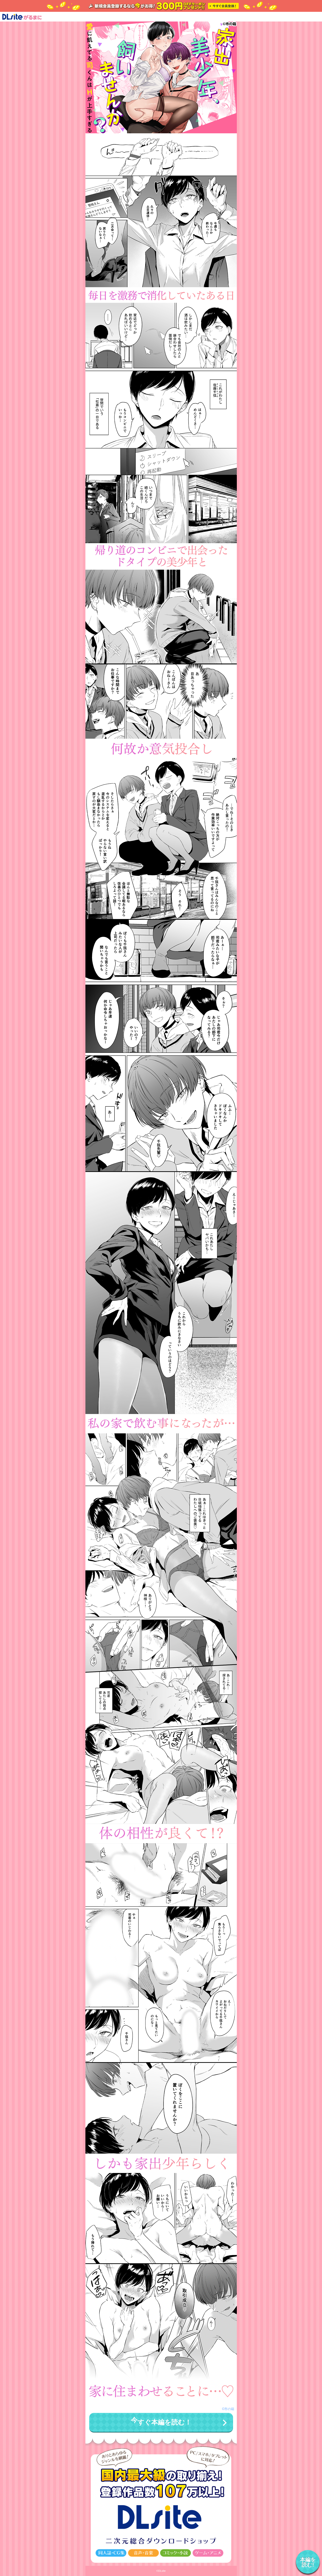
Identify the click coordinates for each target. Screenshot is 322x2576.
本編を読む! (308, 2562)
